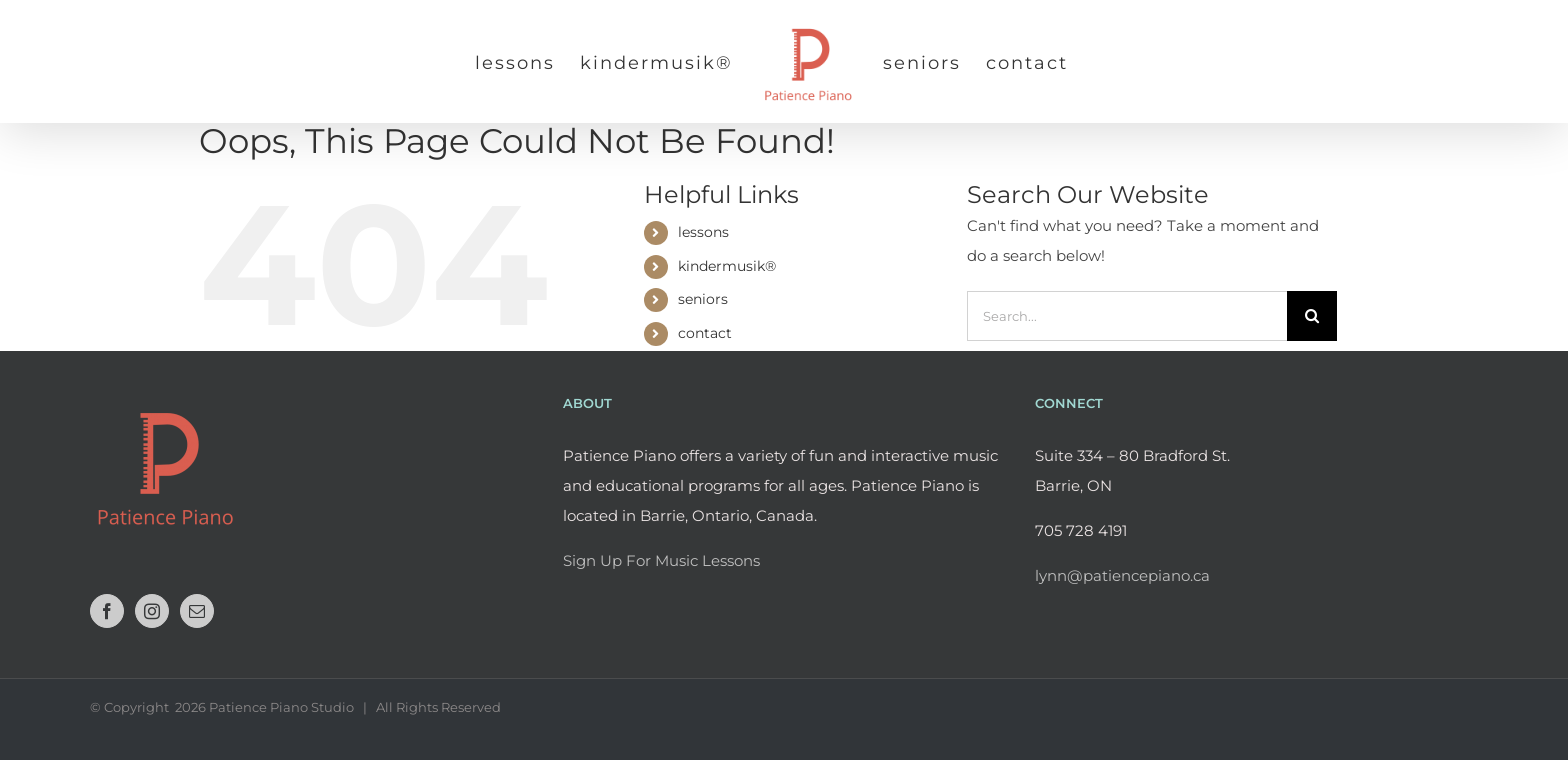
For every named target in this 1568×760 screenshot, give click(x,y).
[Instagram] (152, 611)
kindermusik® (727, 266)
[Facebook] (107, 611)
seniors (703, 299)
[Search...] (1127, 316)
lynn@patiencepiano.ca (1122, 575)
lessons (703, 232)
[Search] (1312, 316)
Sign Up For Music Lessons (661, 560)
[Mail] (197, 611)
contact (705, 333)
